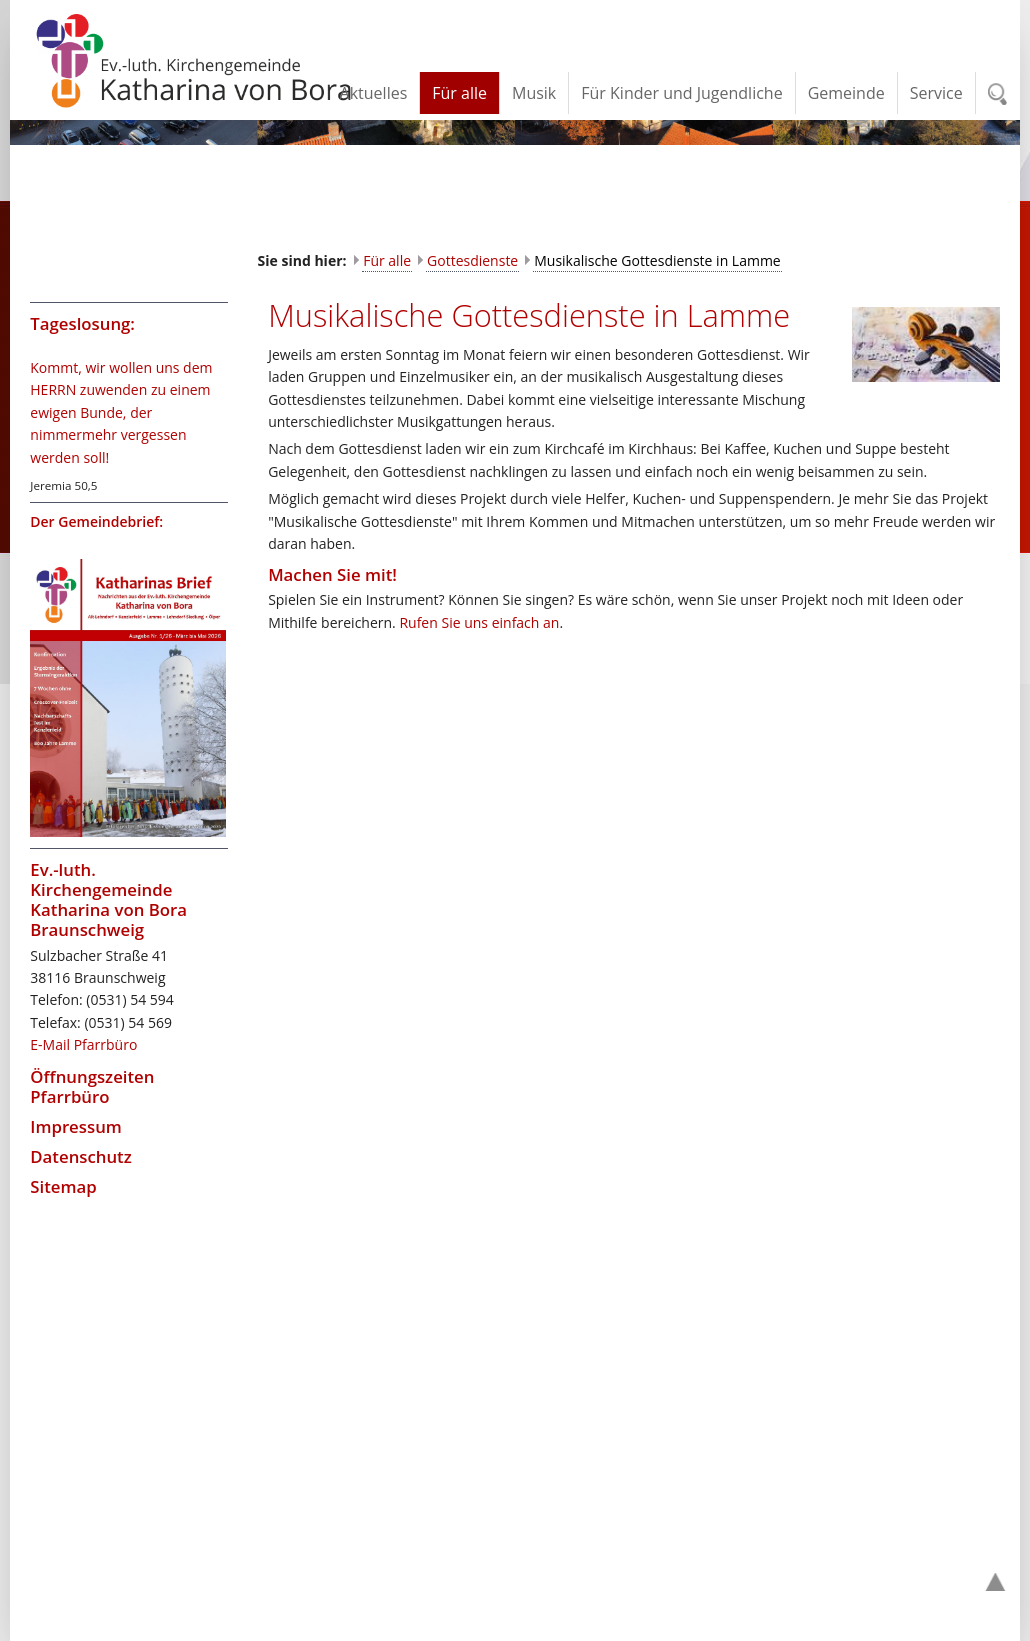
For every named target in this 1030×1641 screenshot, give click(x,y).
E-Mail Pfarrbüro (83, 1044)
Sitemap (63, 1186)
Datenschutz (81, 1156)
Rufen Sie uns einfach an (479, 622)
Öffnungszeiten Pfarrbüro (92, 1086)
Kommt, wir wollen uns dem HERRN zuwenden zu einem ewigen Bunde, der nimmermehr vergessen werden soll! (121, 412)
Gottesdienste (472, 260)
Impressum (76, 1126)
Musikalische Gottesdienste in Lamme (657, 260)
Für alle (387, 260)
